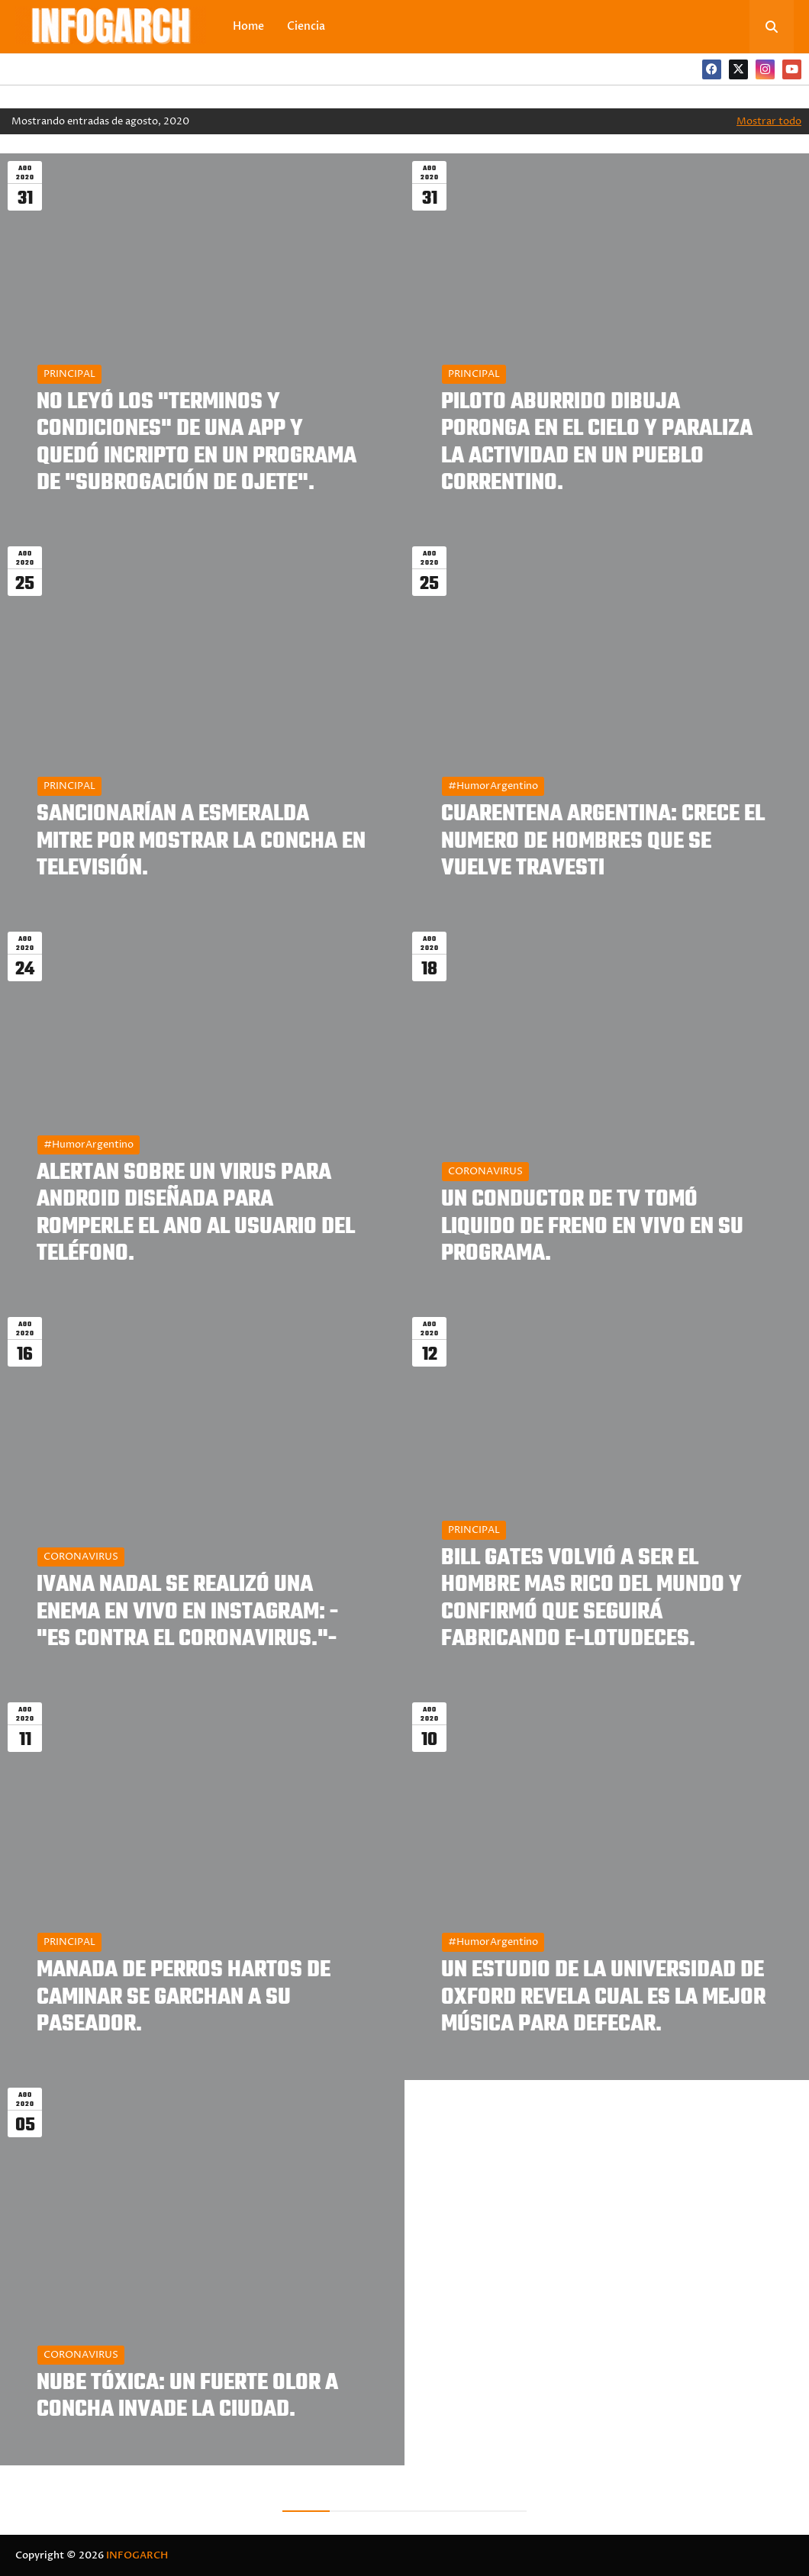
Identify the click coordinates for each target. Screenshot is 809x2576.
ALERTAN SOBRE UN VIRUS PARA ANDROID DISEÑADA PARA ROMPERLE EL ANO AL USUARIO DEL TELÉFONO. (196, 1213)
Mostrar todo (768, 121)
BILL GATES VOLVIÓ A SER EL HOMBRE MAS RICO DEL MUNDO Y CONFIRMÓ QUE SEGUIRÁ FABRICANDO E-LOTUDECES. (591, 1599)
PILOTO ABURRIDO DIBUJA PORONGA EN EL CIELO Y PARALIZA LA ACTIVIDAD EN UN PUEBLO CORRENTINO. (597, 443)
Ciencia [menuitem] (306, 26)
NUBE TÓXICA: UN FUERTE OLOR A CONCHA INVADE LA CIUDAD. (187, 2396)
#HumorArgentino (493, 786)
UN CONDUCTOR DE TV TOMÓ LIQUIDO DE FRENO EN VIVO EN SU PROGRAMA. (592, 1227)
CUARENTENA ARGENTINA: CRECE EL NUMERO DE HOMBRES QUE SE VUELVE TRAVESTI (603, 841)
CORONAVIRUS (485, 1171)
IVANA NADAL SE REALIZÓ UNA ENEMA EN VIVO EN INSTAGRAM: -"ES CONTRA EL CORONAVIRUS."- (187, 1612)
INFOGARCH (137, 2555)
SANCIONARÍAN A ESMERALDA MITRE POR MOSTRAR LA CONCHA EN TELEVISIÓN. (201, 841)
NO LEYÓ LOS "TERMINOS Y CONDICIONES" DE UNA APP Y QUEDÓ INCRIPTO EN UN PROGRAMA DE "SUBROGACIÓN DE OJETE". (196, 443)
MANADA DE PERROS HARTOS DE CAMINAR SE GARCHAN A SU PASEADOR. (183, 1997)
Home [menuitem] (248, 26)
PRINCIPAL (69, 374)
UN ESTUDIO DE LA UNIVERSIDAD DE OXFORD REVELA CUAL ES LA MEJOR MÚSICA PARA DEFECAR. (603, 1997)
